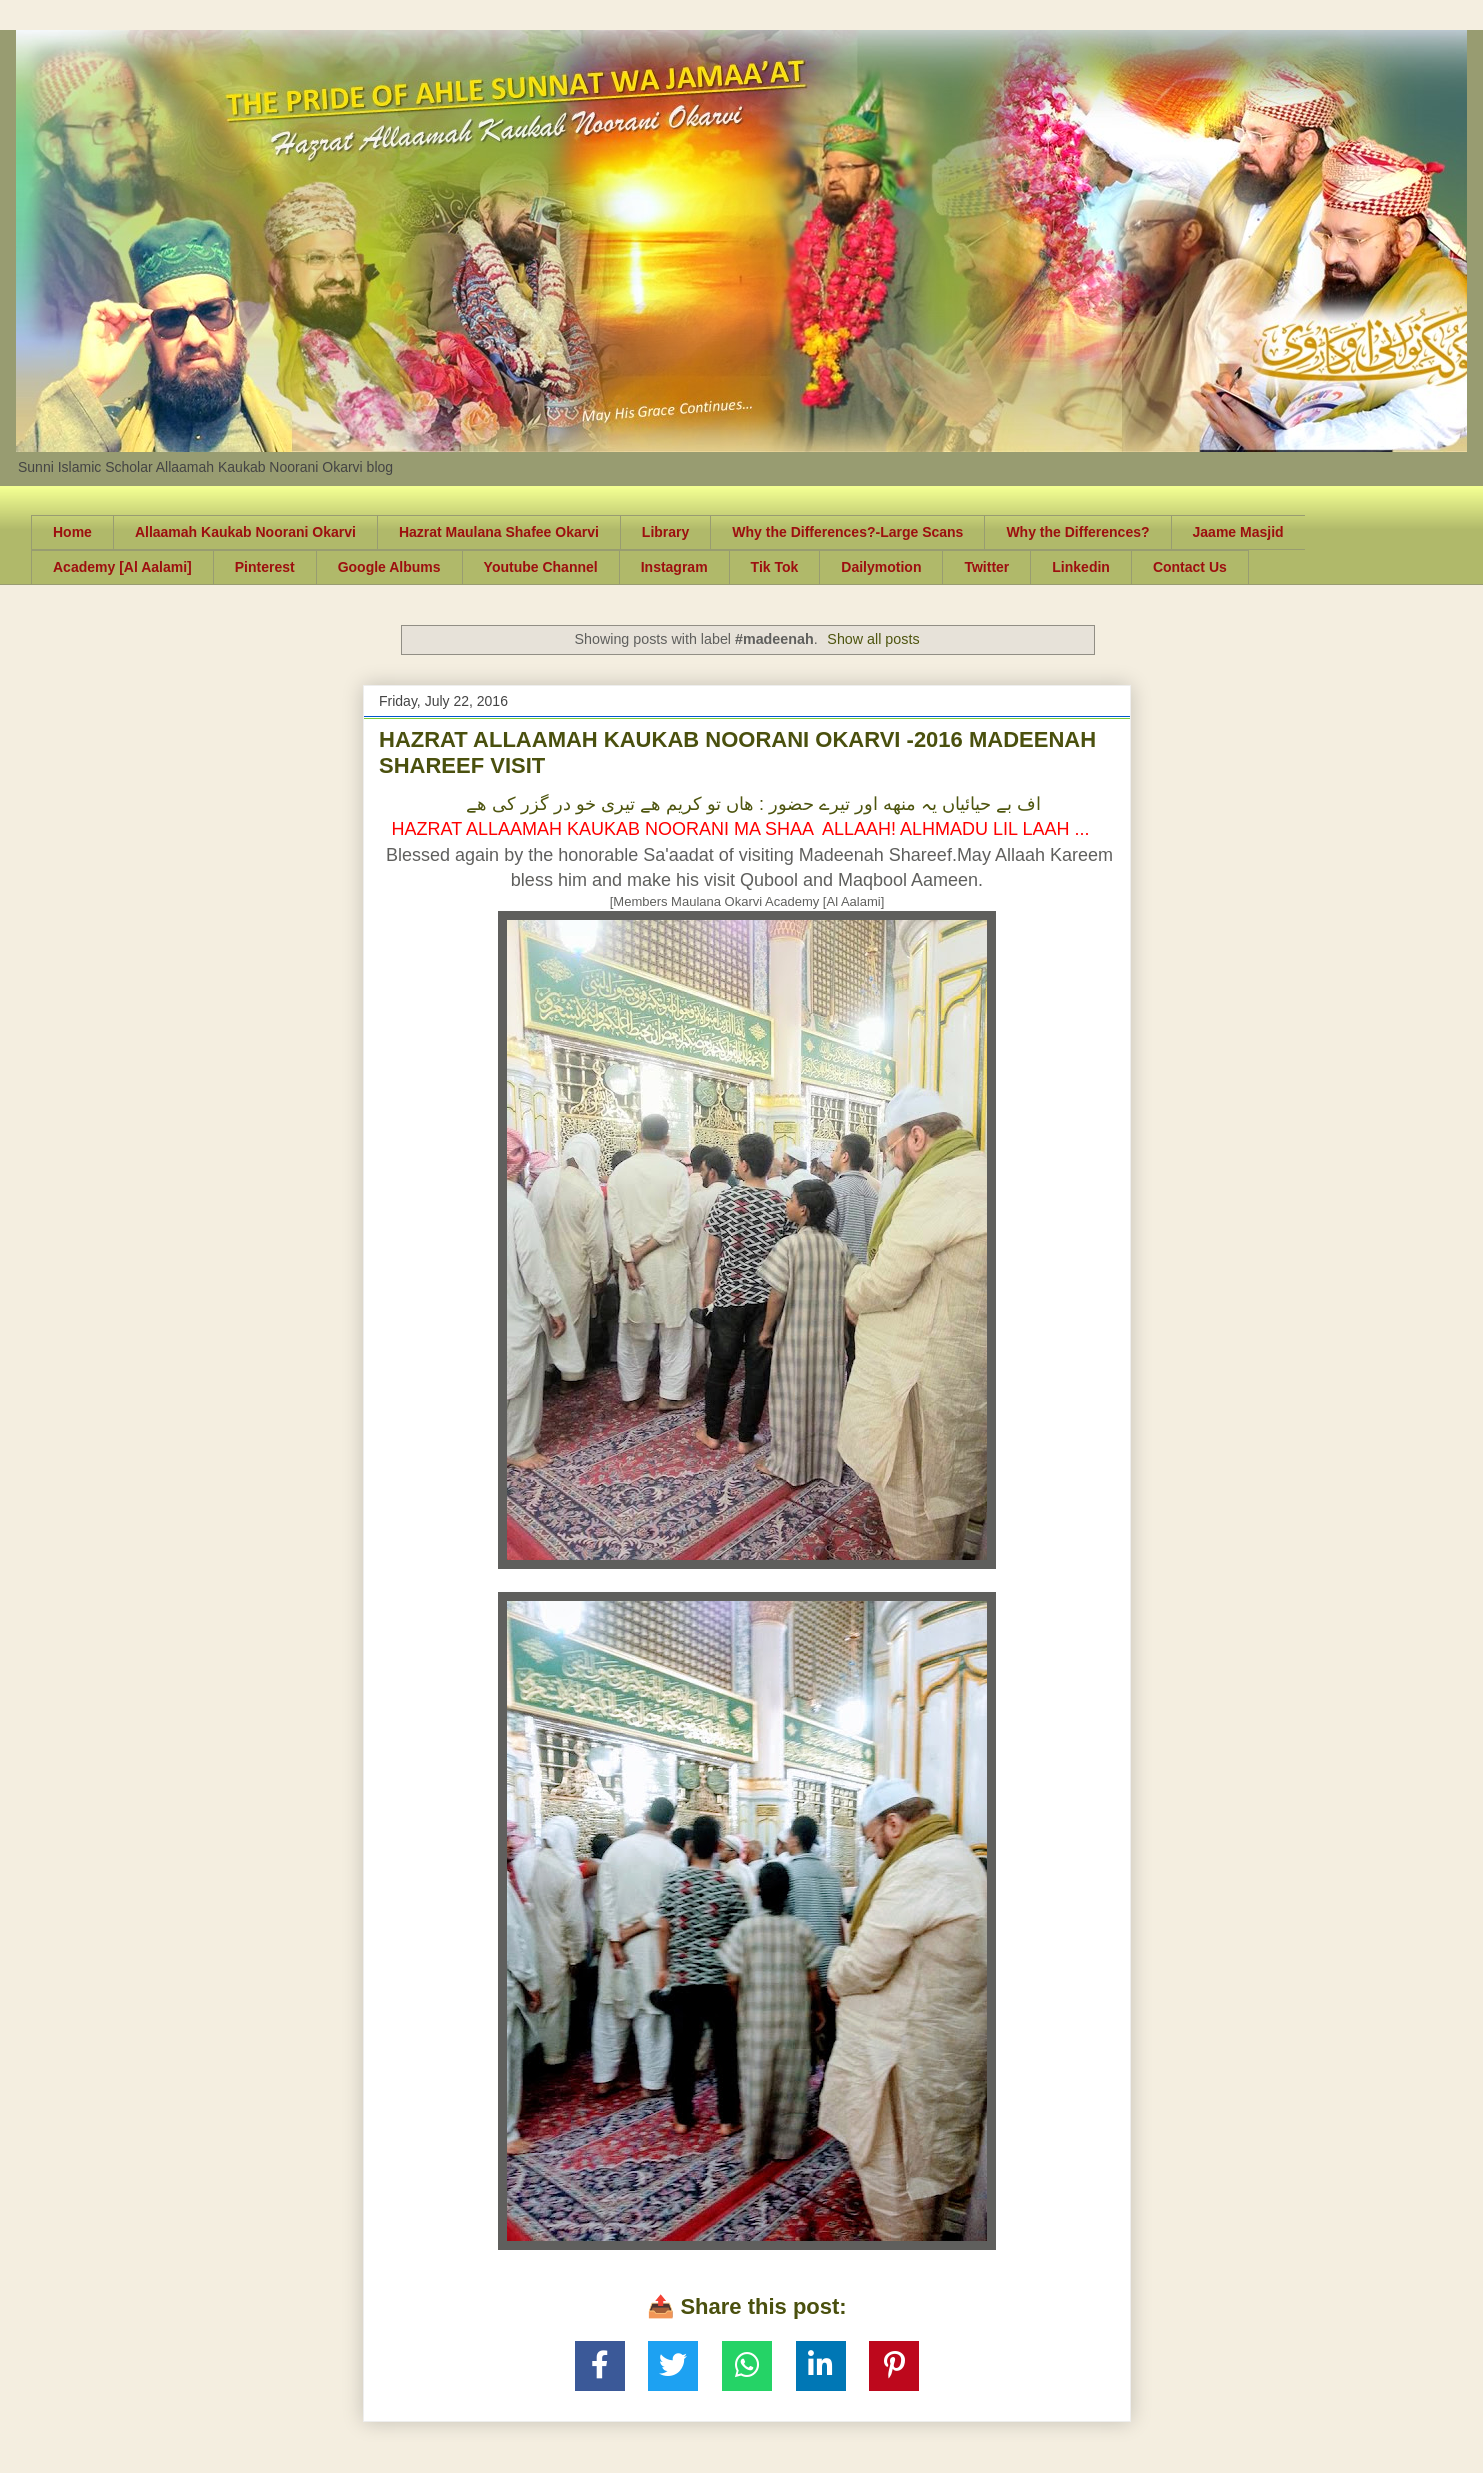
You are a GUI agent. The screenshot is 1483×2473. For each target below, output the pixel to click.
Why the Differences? (1077, 532)
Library (665, 532)
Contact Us (1190, 567)
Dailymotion (881, 567)
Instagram (674, 567)
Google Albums (389, 567)
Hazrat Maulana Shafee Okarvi (499, 532)
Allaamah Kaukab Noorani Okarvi (245, 532)
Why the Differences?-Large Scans (847, 532)
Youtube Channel (541, 567)
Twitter (986, 567)
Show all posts (873, 639)
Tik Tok (775, 567)
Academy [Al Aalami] (122, 567)
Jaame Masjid (1238, 532)
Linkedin (1081, 567)
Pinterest (265, 567)
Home (72, 532)
